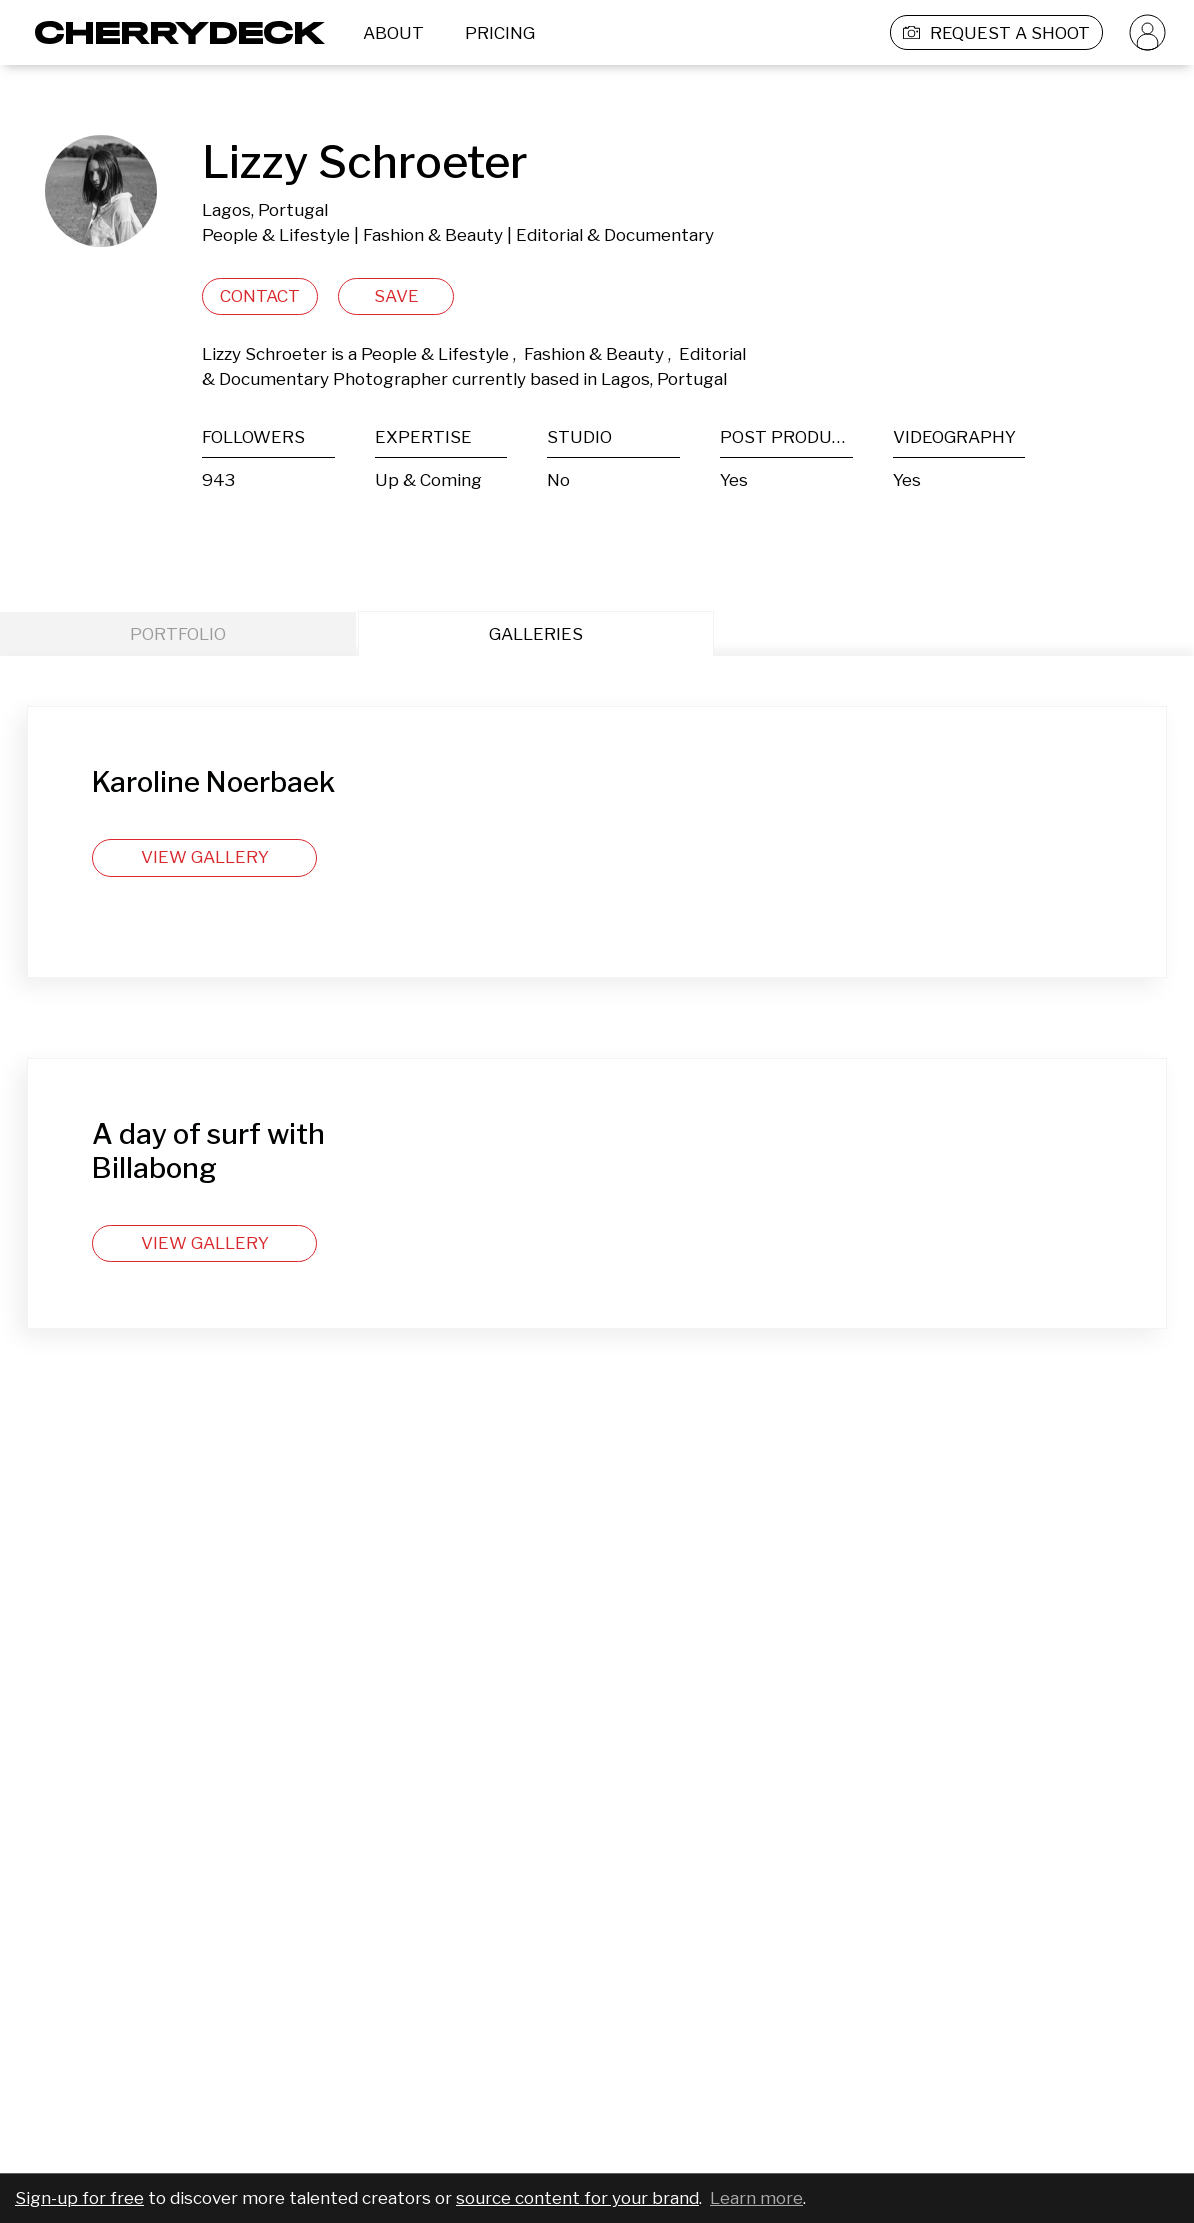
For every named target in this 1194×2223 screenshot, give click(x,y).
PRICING (500, 33)
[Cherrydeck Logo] (172, 32)
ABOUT (393, 33)
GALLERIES (536, 634)
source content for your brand (577, 2198)
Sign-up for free (79, 2198)
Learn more (756, 2198)
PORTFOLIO (178, 634)
